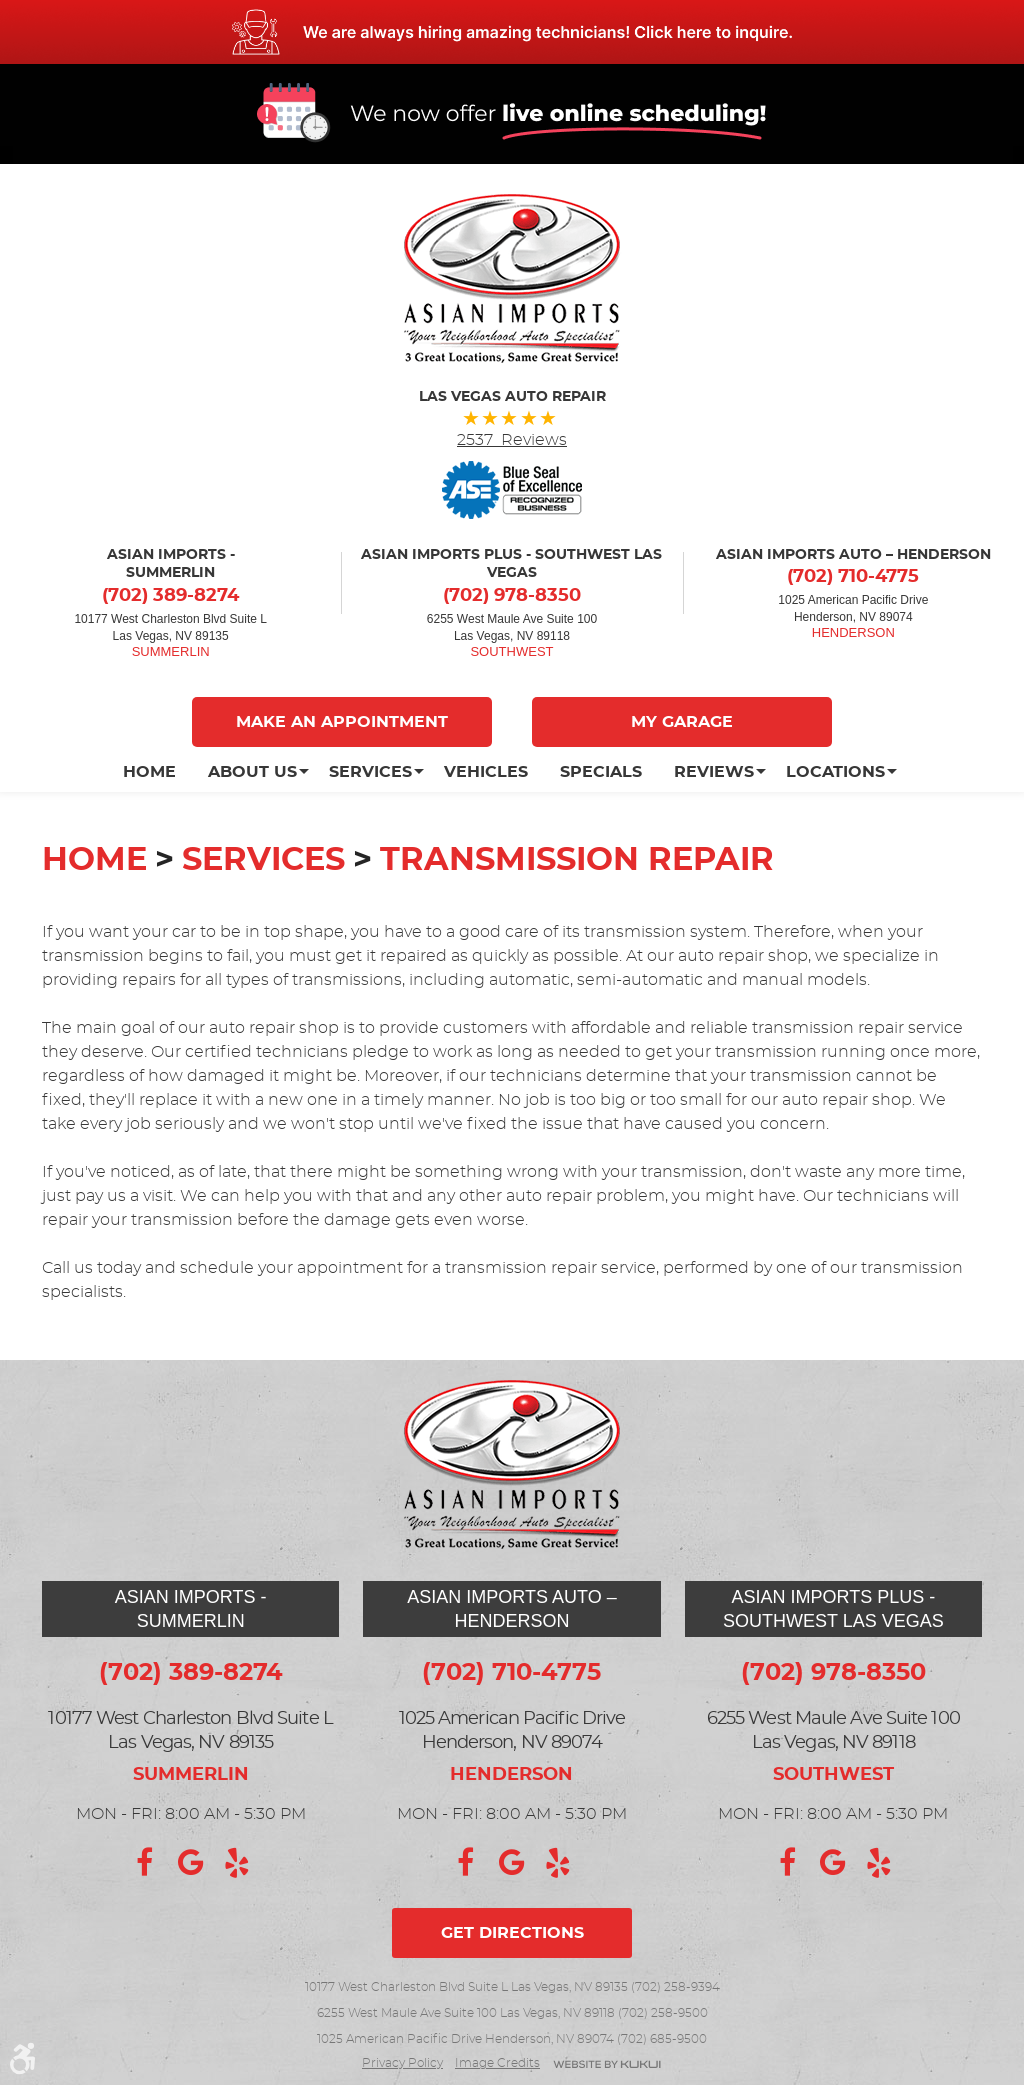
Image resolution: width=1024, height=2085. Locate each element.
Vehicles (486, 772)
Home (149, 772)
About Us (252, 772)
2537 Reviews (512, 440)
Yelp (237, 1863)
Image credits (497, 2063)
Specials (601, 772)
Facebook (145, 1863)
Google (191, 1863)
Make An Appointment (342, 722)
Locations (835, 772)
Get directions (512, 1933)
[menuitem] (157, 772)
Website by (607, 2065)
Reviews (714, 772)
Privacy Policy (402, 2063)
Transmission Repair (577, 860)
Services (370, 772)
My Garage (682, 722)
